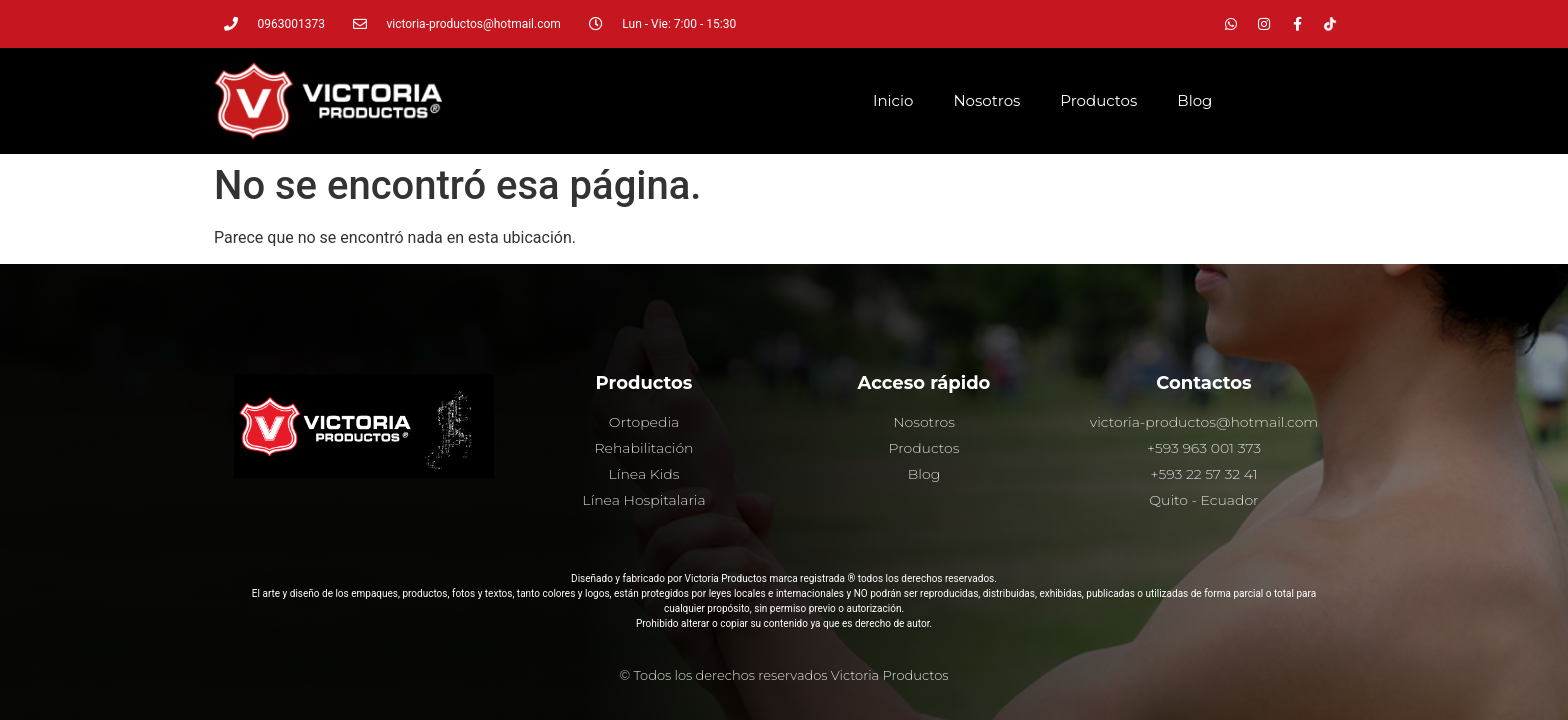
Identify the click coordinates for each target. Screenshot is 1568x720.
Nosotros (986, 100)
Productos (1098, 100)
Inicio (893, 100)
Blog (1194, 100)
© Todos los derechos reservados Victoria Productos (784, 675)
